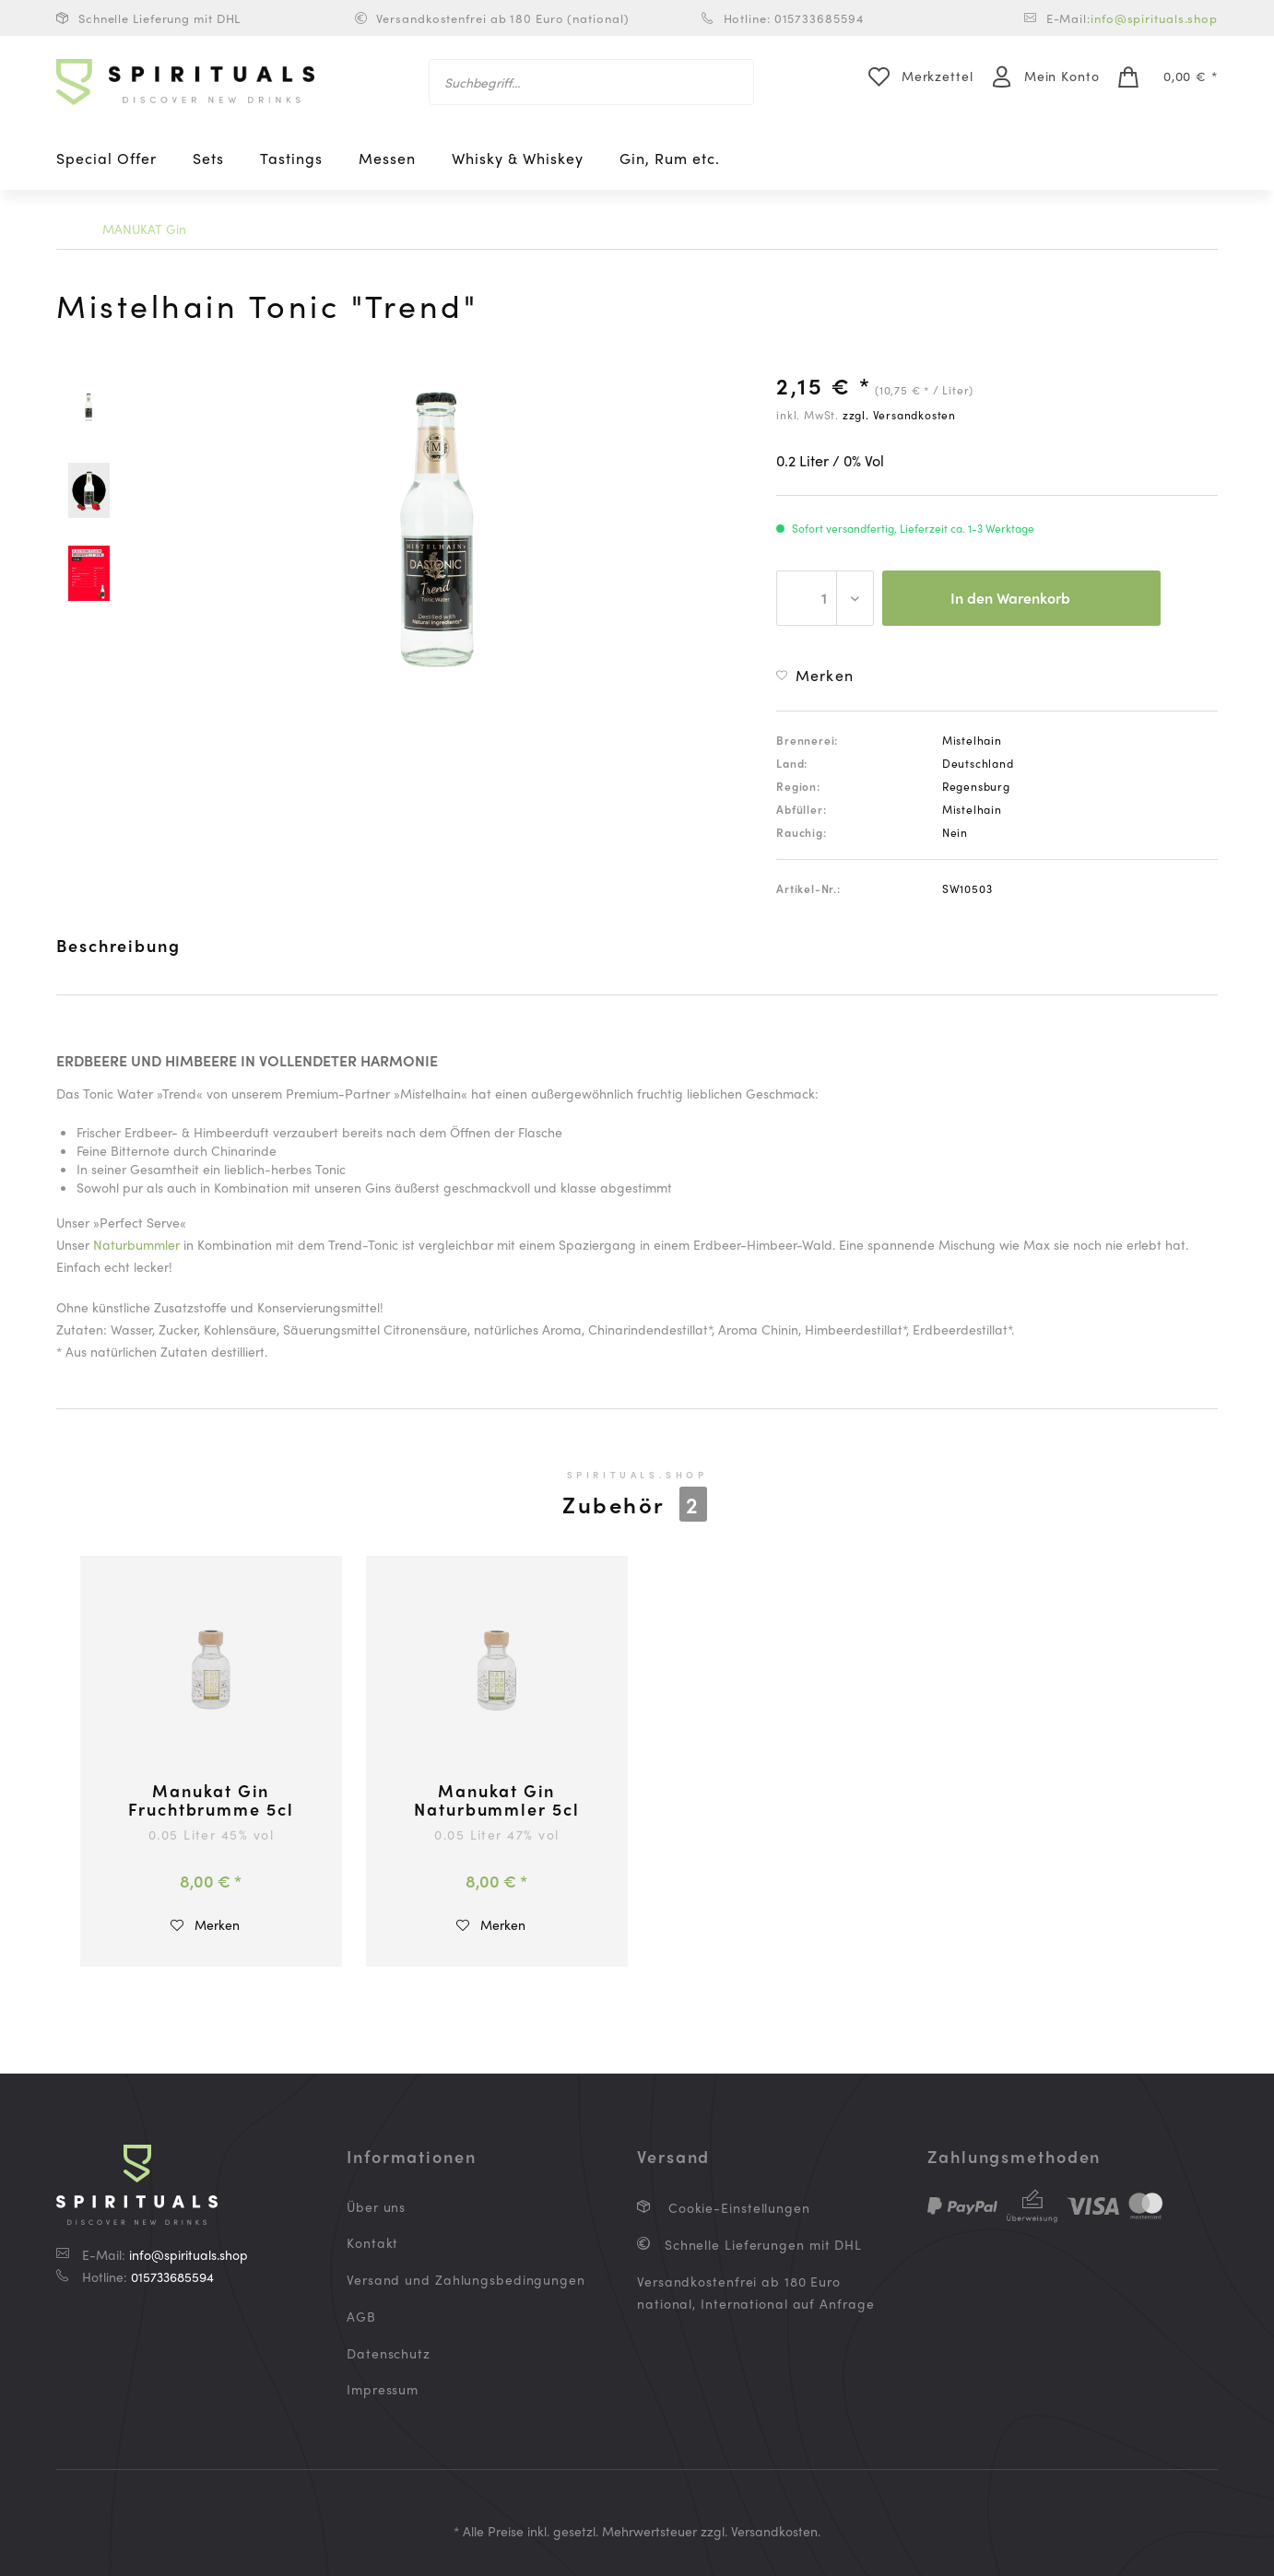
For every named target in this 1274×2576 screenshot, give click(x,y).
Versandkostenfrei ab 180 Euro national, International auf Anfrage (756, 2292)
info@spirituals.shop (1154, 18)
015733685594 (172, 2276)
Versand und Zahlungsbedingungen (466, 2279)
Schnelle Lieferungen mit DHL (761, 2244)
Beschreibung (118, 945)
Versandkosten (774, 2531)
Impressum (383, 2389)
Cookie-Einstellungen (737, 2207)
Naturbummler (136, 1244)
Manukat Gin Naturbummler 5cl (496, 1800)
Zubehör (634, 1504)
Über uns (376, 2206)
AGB (361, 2316)
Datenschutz (389, 2353)
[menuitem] (591, 82)
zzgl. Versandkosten (899, 414)
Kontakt (372, 2242)
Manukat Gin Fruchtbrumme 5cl (210, 1800)
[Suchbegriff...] (591, 82)
